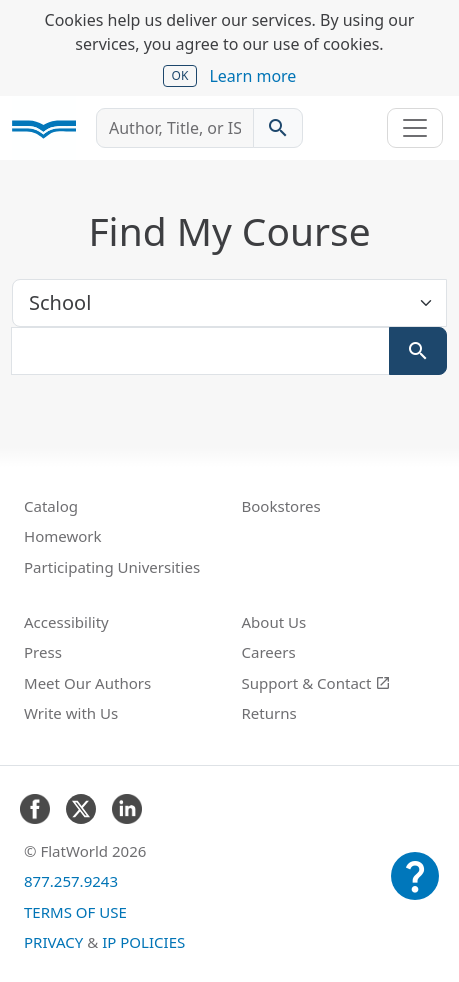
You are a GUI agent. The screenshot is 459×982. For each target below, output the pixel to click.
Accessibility (66, 622)
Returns (269, 713)
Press (43, 652)
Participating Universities (112, 567)
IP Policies (143, 942)
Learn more (252, 76)
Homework (63, 536)
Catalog (51, 506)
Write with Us (71, 713)
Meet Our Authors (87, 683)
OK (180, 75)
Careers (269, 652)
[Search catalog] (278, 128)
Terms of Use (75, 912)
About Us (274, 622)
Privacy (53, 942)
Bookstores (281, 506)
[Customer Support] (415, 890)
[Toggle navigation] (415, 128)
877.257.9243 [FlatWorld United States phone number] (71, 881)
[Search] (418, 351)
